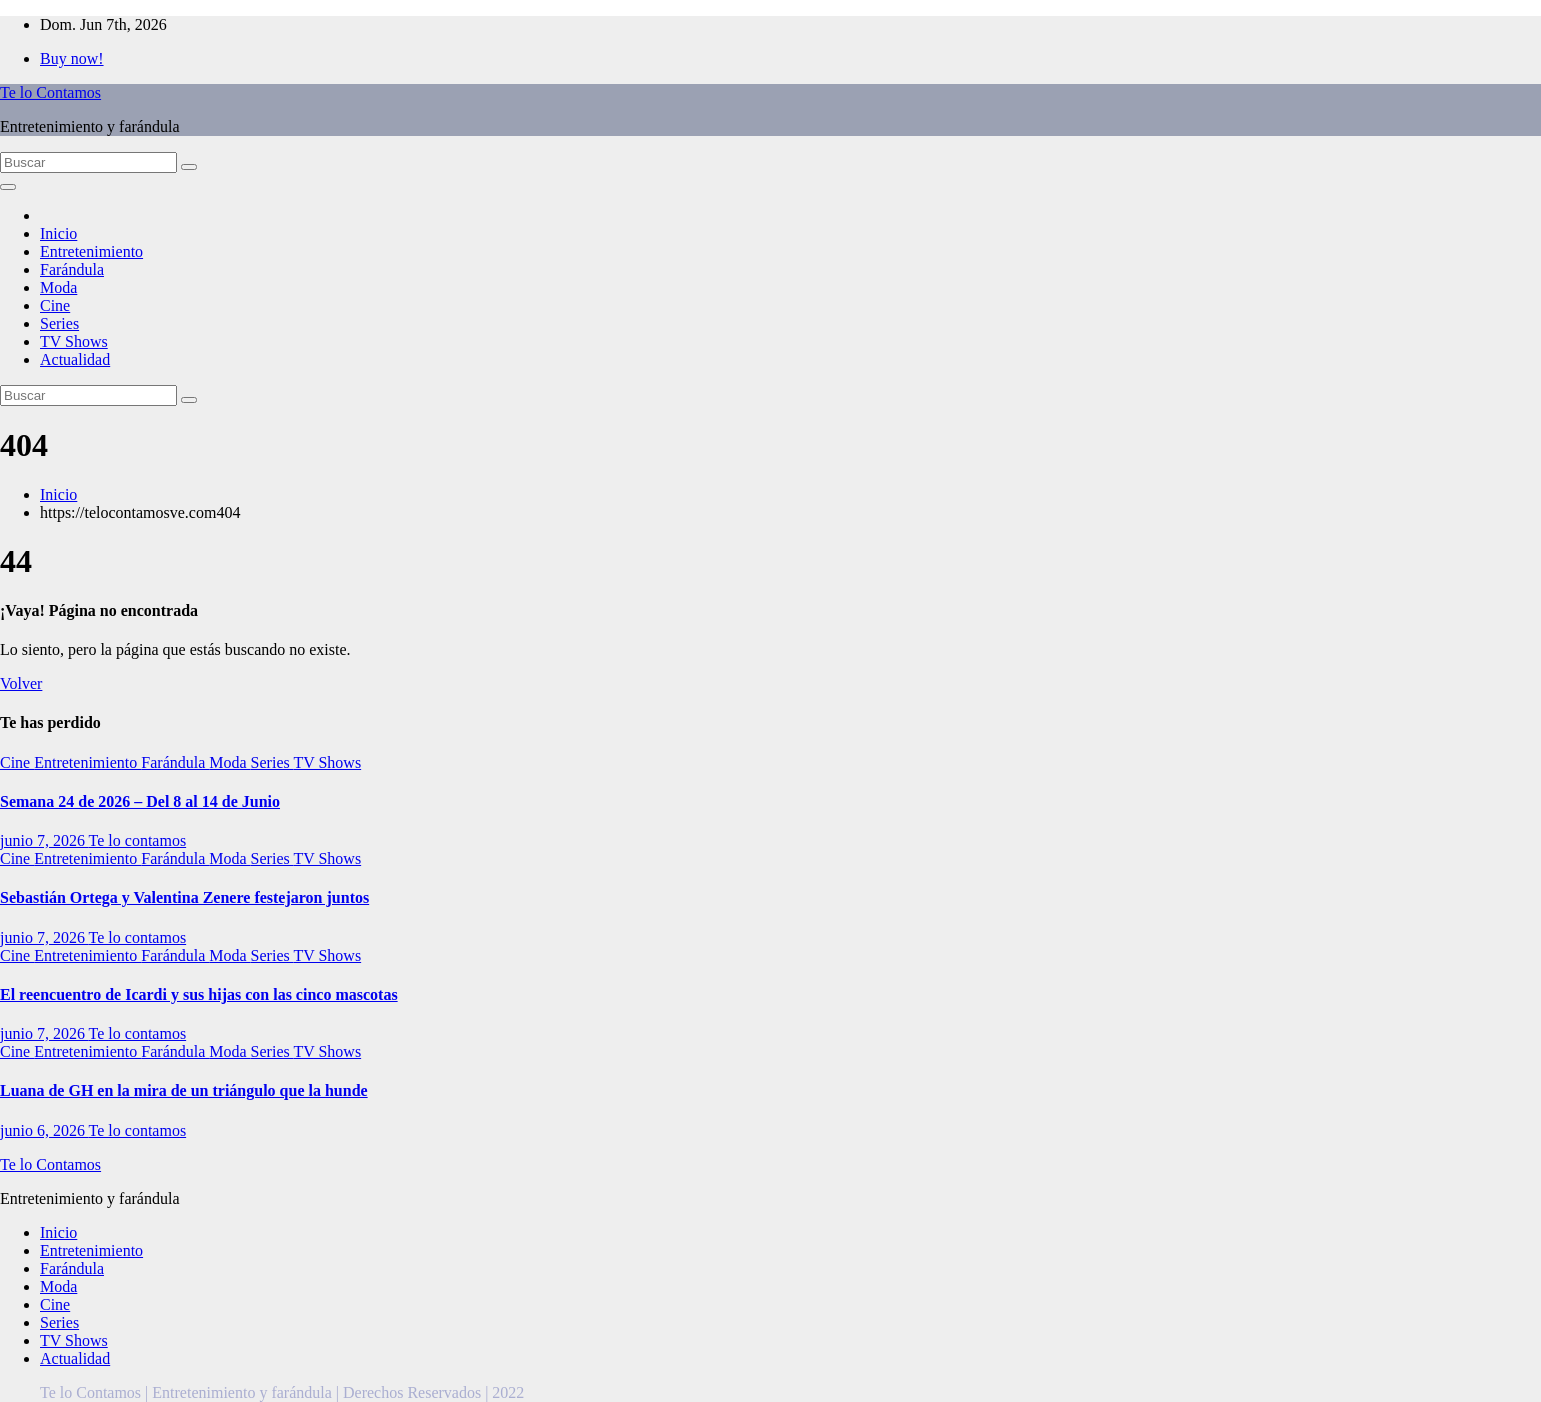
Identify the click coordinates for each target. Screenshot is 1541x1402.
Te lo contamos (138, 840)
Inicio (58, 233)
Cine (55, 305)
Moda (58, 287)
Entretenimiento (91, 251)
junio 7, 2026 (44, 840)
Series (59, 323)
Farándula (72, 269)
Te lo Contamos (50, 92)
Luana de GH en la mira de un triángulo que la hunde (184, 1090)
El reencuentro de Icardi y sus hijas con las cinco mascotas (199, 994)
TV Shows (74, 341)
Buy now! (72, 58)
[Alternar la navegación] (8, 187)
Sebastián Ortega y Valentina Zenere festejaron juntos (184, 897)
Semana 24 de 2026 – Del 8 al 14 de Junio (140, 801)
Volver (21, 683)
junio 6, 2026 (44, 1130)
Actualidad (75, 359)
